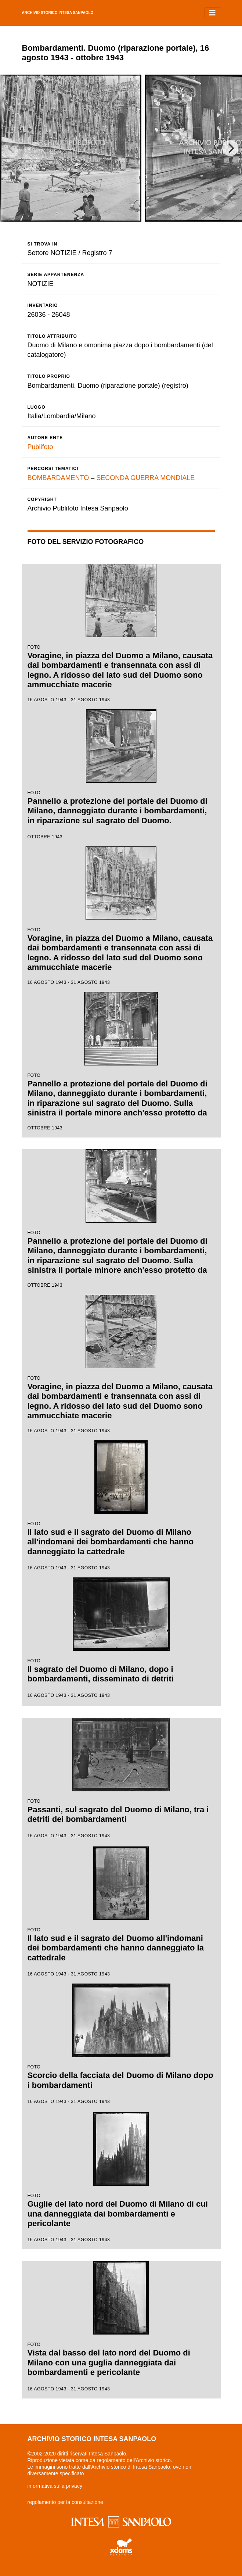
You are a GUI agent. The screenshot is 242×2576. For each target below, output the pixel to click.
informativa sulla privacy (55, 2486)
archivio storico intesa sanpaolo (58, 13)
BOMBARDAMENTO (58, 477)
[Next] (230, 148)
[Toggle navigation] (212, 12)
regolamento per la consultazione (65, 2502)
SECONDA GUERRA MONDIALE (145, 477)
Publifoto (40, 447)
